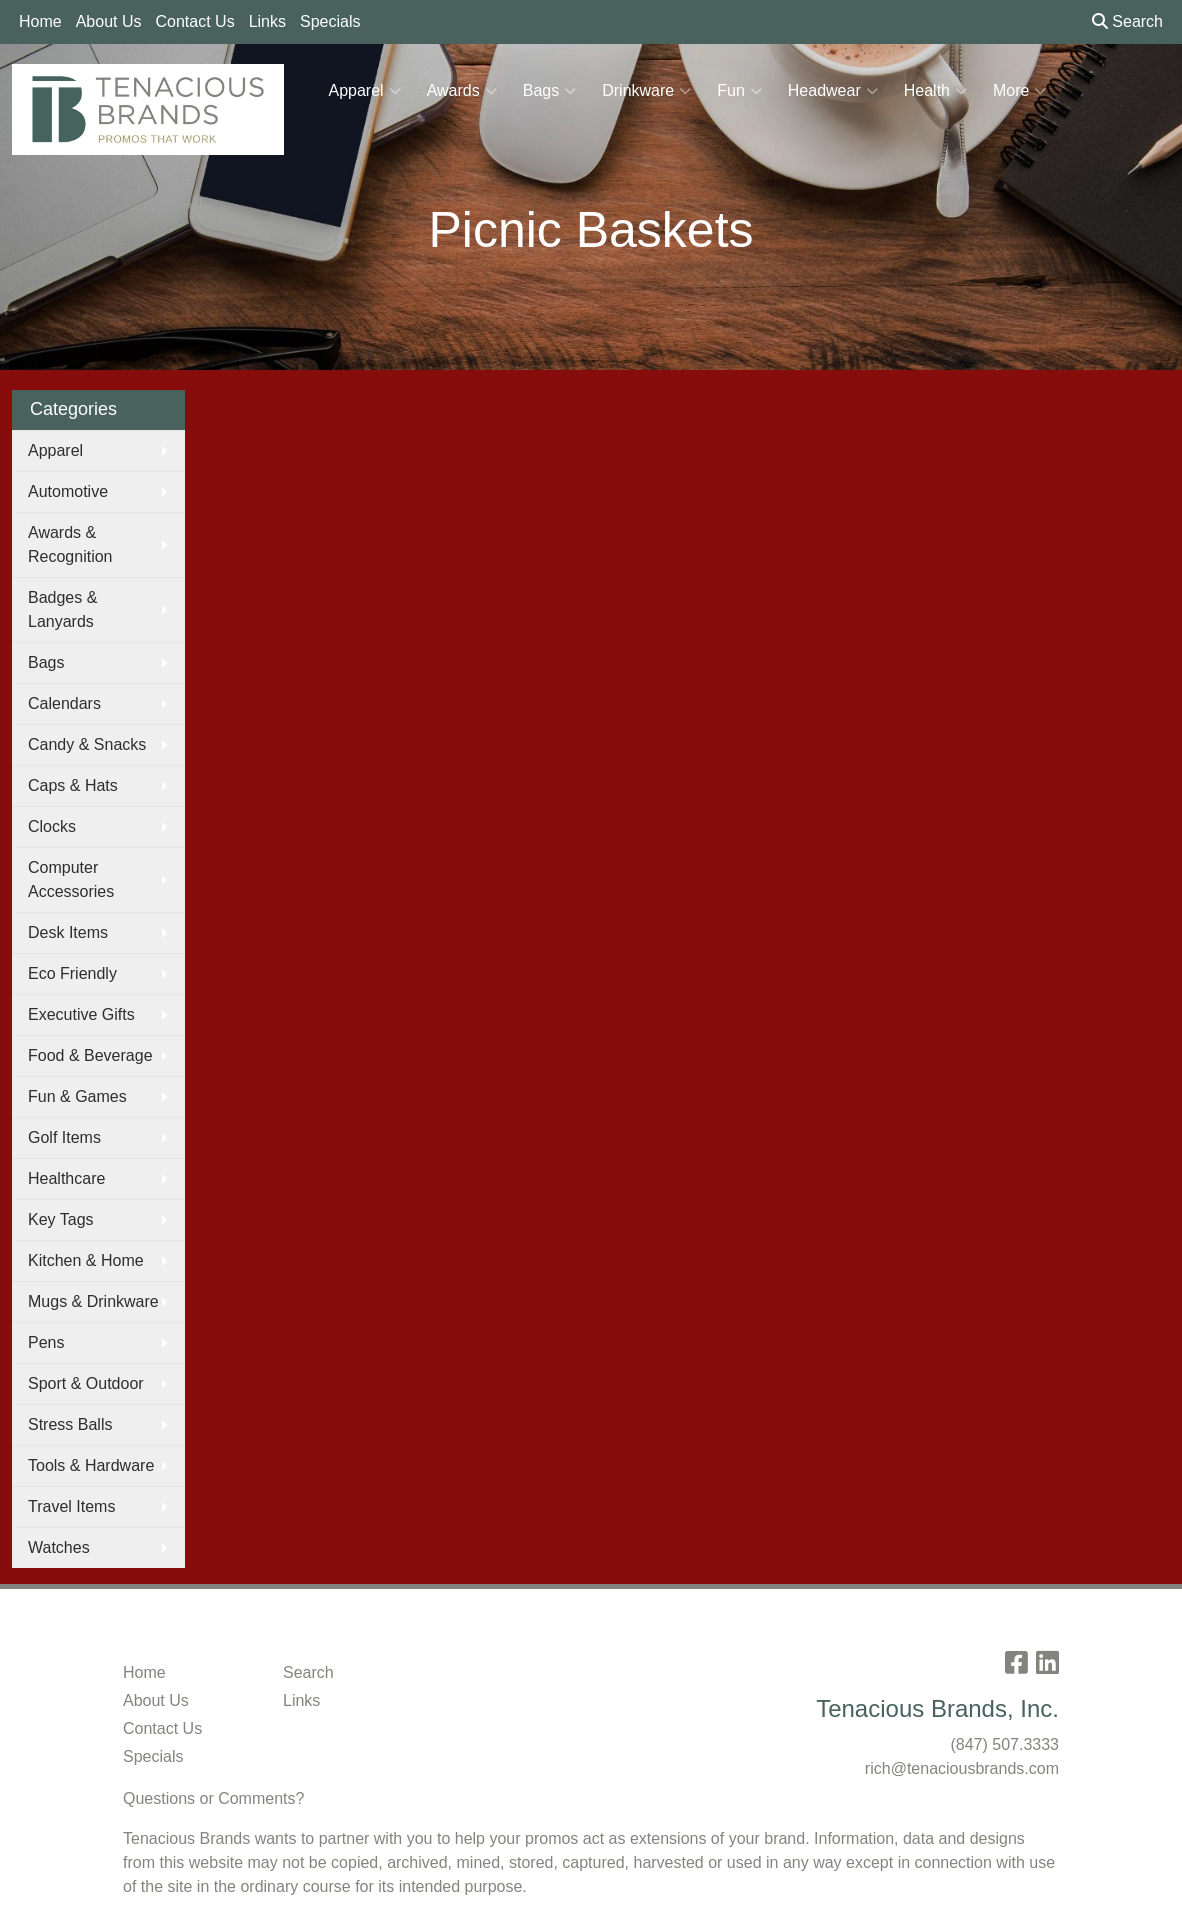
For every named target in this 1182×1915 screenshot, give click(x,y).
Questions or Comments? (213, 1798)
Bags (549, 91)
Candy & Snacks (87, 744)
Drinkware (646, 91)
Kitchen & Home (86, 1260)
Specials (330, 21)
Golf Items (64, 1137)
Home (40, 21)
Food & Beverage (90, 1055)
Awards (462, 91)
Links (267, 21)
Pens (46, 1342)
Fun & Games (77, 1096)
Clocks (52, 826)
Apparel (365, 91)
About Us (109, 21)
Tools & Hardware (91, 1465)
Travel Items (71, 1506)
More (1019, 91)
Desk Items (68, 932)
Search (1127, 21)
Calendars (64, 703)
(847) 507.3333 (1004, 1744)
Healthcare (66, 1178)
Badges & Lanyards (62, 609)
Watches (59, 1547)
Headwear (833, 91)
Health (935, 91)
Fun (739, 91)
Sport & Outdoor (86, 1383)
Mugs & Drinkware (93, 1301)
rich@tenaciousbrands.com (962, 1768)
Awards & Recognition (70, 544)
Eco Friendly (72, 973)
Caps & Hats (73, 785)
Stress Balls (70, 1424)
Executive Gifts (81, 1014)
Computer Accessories (71, 879)
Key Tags (61, 1219)
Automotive (68, 491)
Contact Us (195, 21)
